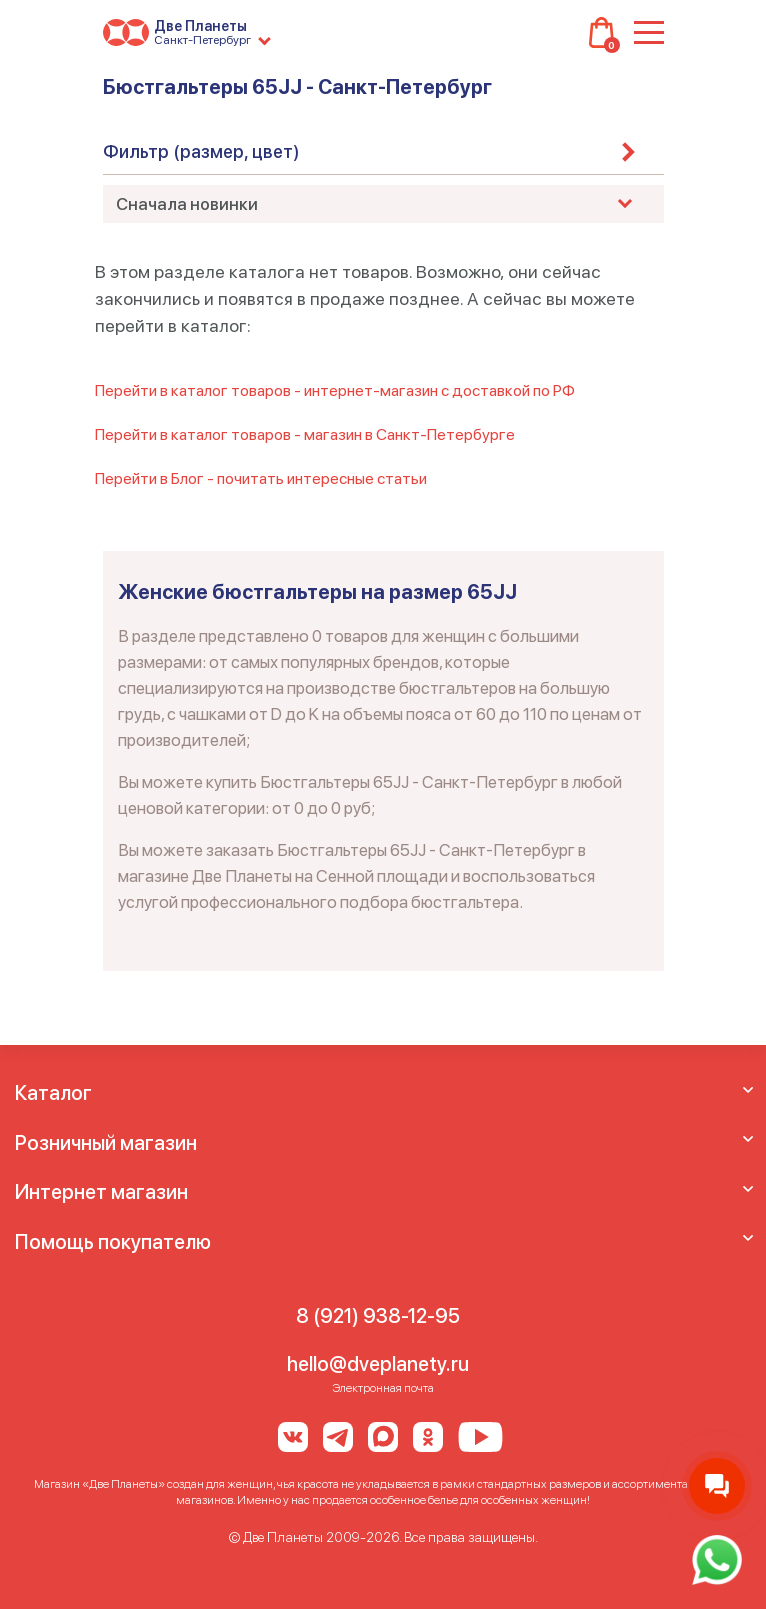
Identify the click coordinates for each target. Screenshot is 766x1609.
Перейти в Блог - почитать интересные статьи (261, 478)
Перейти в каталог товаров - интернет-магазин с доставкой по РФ (335, 390)
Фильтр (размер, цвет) (201, 151)
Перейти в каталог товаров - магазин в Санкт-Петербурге (305, 434)
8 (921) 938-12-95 (378, 1316)
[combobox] (383, 204)
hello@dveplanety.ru (378, 1364)
